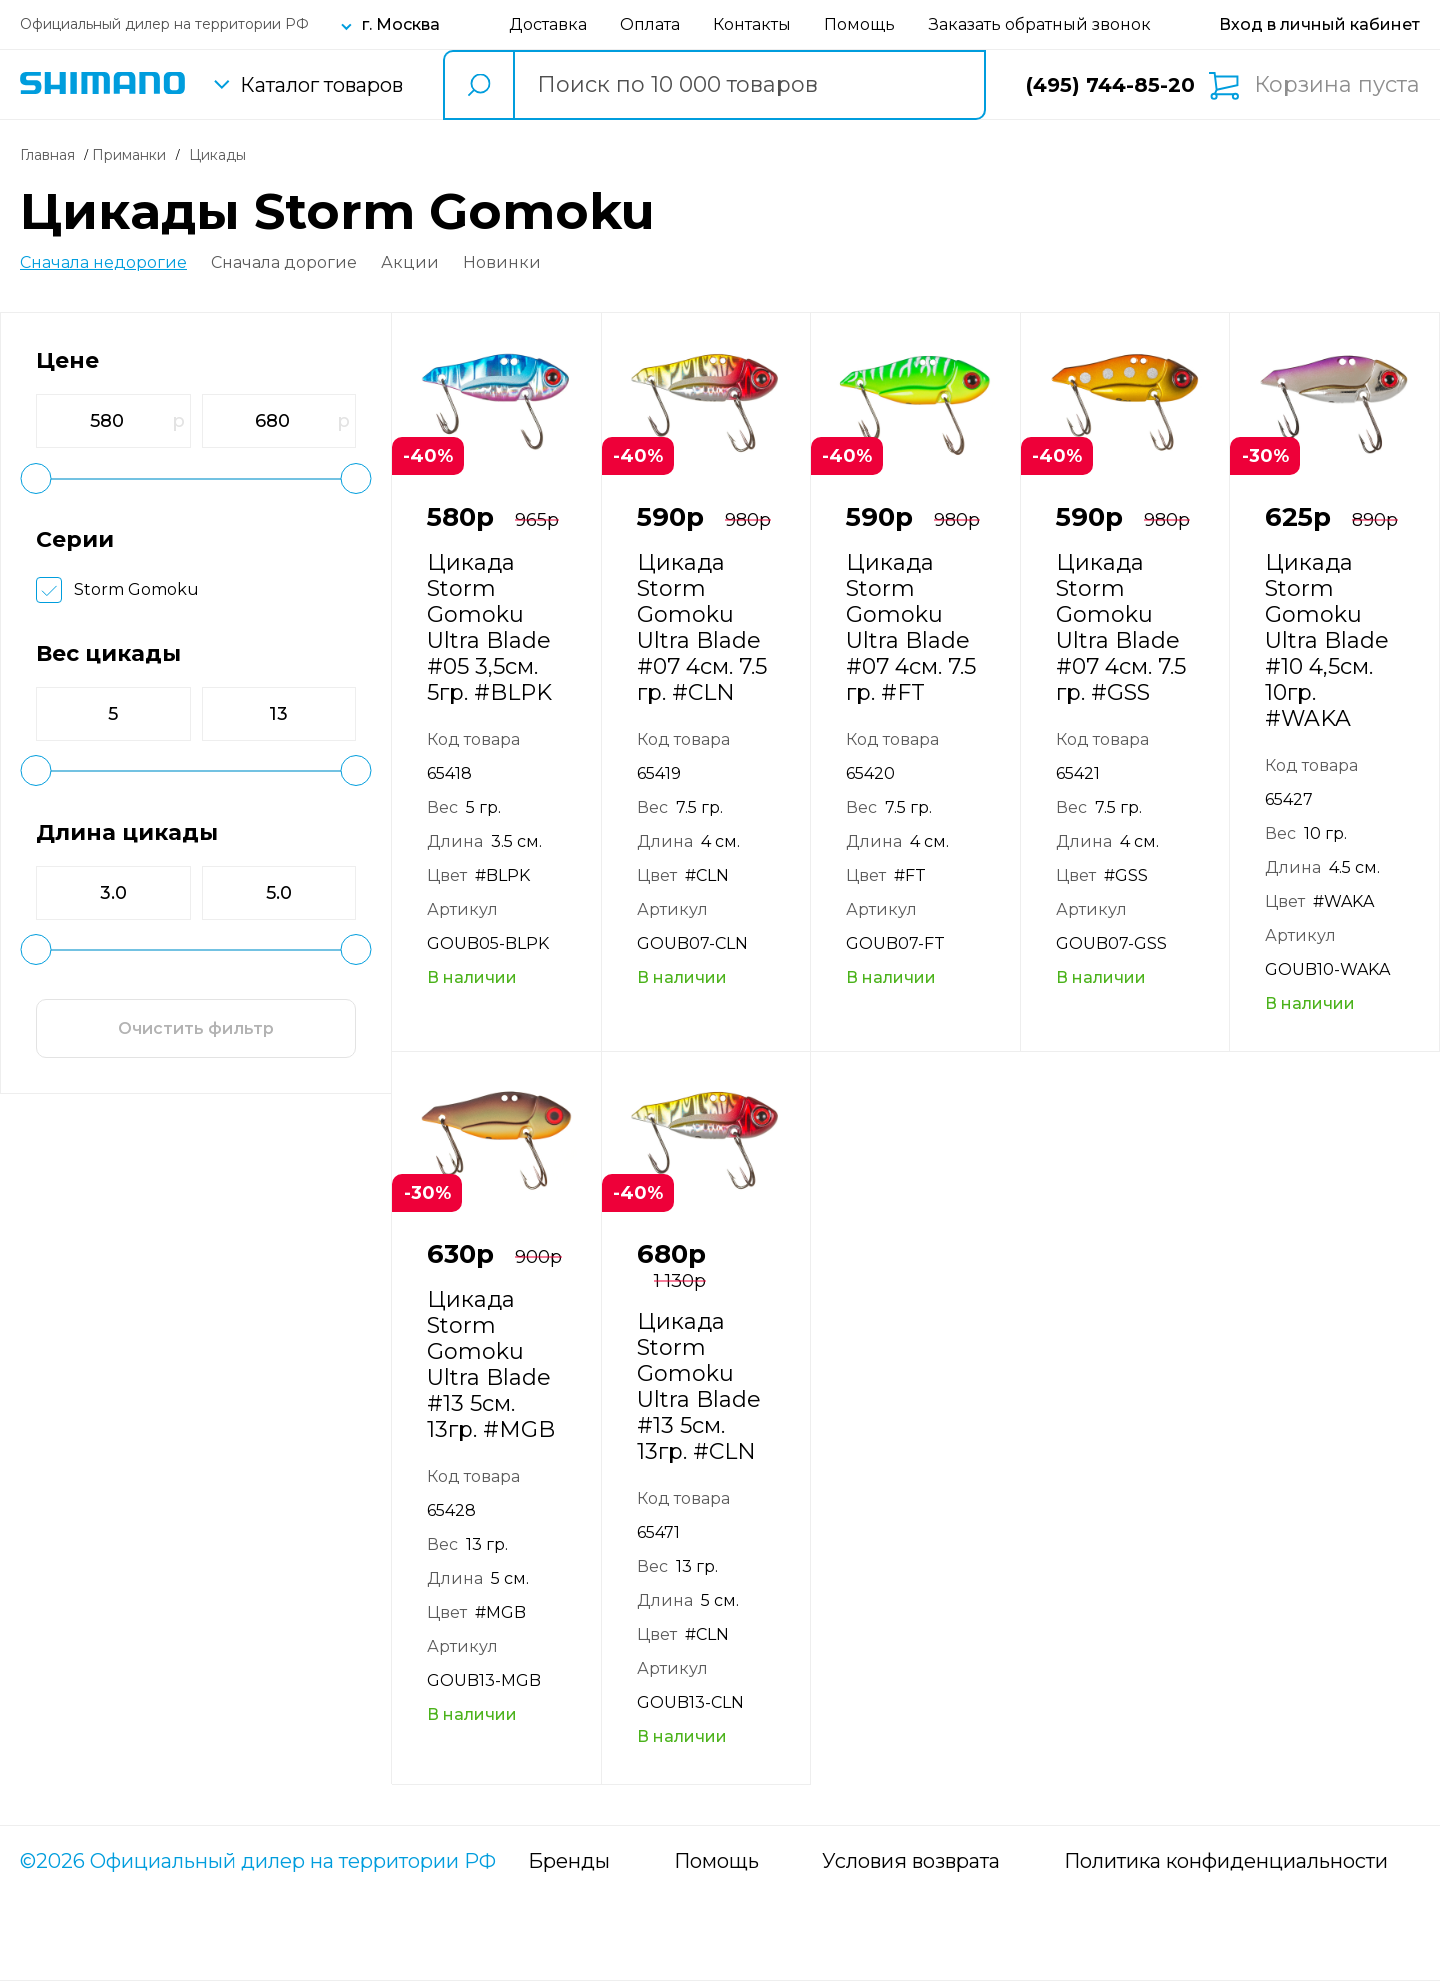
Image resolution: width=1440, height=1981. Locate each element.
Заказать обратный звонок (1040, 24)
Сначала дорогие (284, 263)
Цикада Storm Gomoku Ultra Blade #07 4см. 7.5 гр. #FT (911, 627)
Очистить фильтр (196, 1028)
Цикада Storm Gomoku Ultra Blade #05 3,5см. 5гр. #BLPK (489, 627)
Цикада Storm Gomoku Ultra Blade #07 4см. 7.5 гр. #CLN (702, 627)
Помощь (859, 24)
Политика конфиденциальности (1226, 1861)
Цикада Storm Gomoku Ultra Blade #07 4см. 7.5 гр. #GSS (1121, 627)
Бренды (569, 1861)
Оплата (650, 24)
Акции (410, 263)
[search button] (478, 85)
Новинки (502, 263)
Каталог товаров (321, 85)
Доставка (548, 24)
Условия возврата (911, 1861)
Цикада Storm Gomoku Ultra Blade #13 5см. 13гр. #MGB (491, 1364)
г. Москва (401, 24)
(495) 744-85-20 (1110, 85)
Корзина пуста (1337, 85)
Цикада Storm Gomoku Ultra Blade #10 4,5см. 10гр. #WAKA (1327, 640)
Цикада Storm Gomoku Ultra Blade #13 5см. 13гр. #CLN (699, 1386)
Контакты (752, 24)
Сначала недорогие (103, 263)
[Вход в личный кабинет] (1319, 24)
